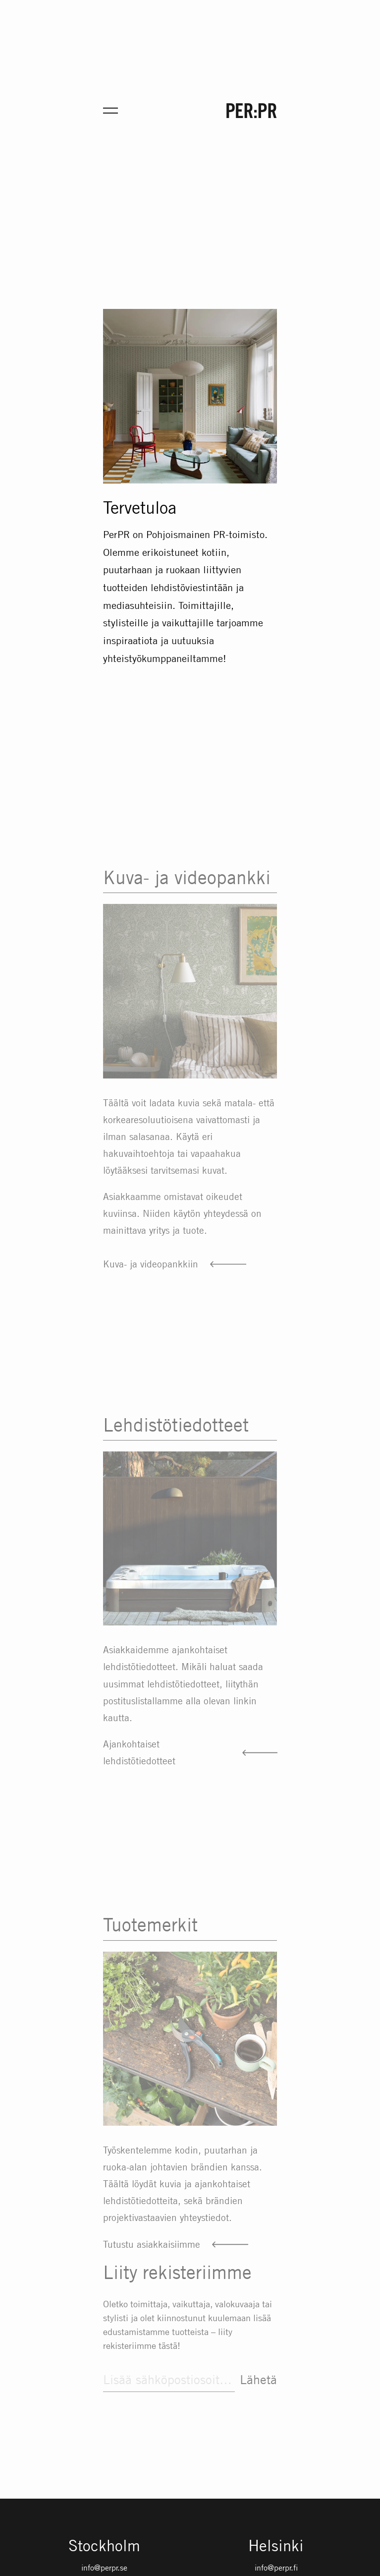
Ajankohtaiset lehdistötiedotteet (139, 1769)
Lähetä (258, 2385)
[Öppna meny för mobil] (110, 110)
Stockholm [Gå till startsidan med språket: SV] (104, 2546)
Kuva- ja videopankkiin (150, 1282)
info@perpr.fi (276, 2568)
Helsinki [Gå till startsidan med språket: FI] (276, 2546)
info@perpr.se (104, 2568)
